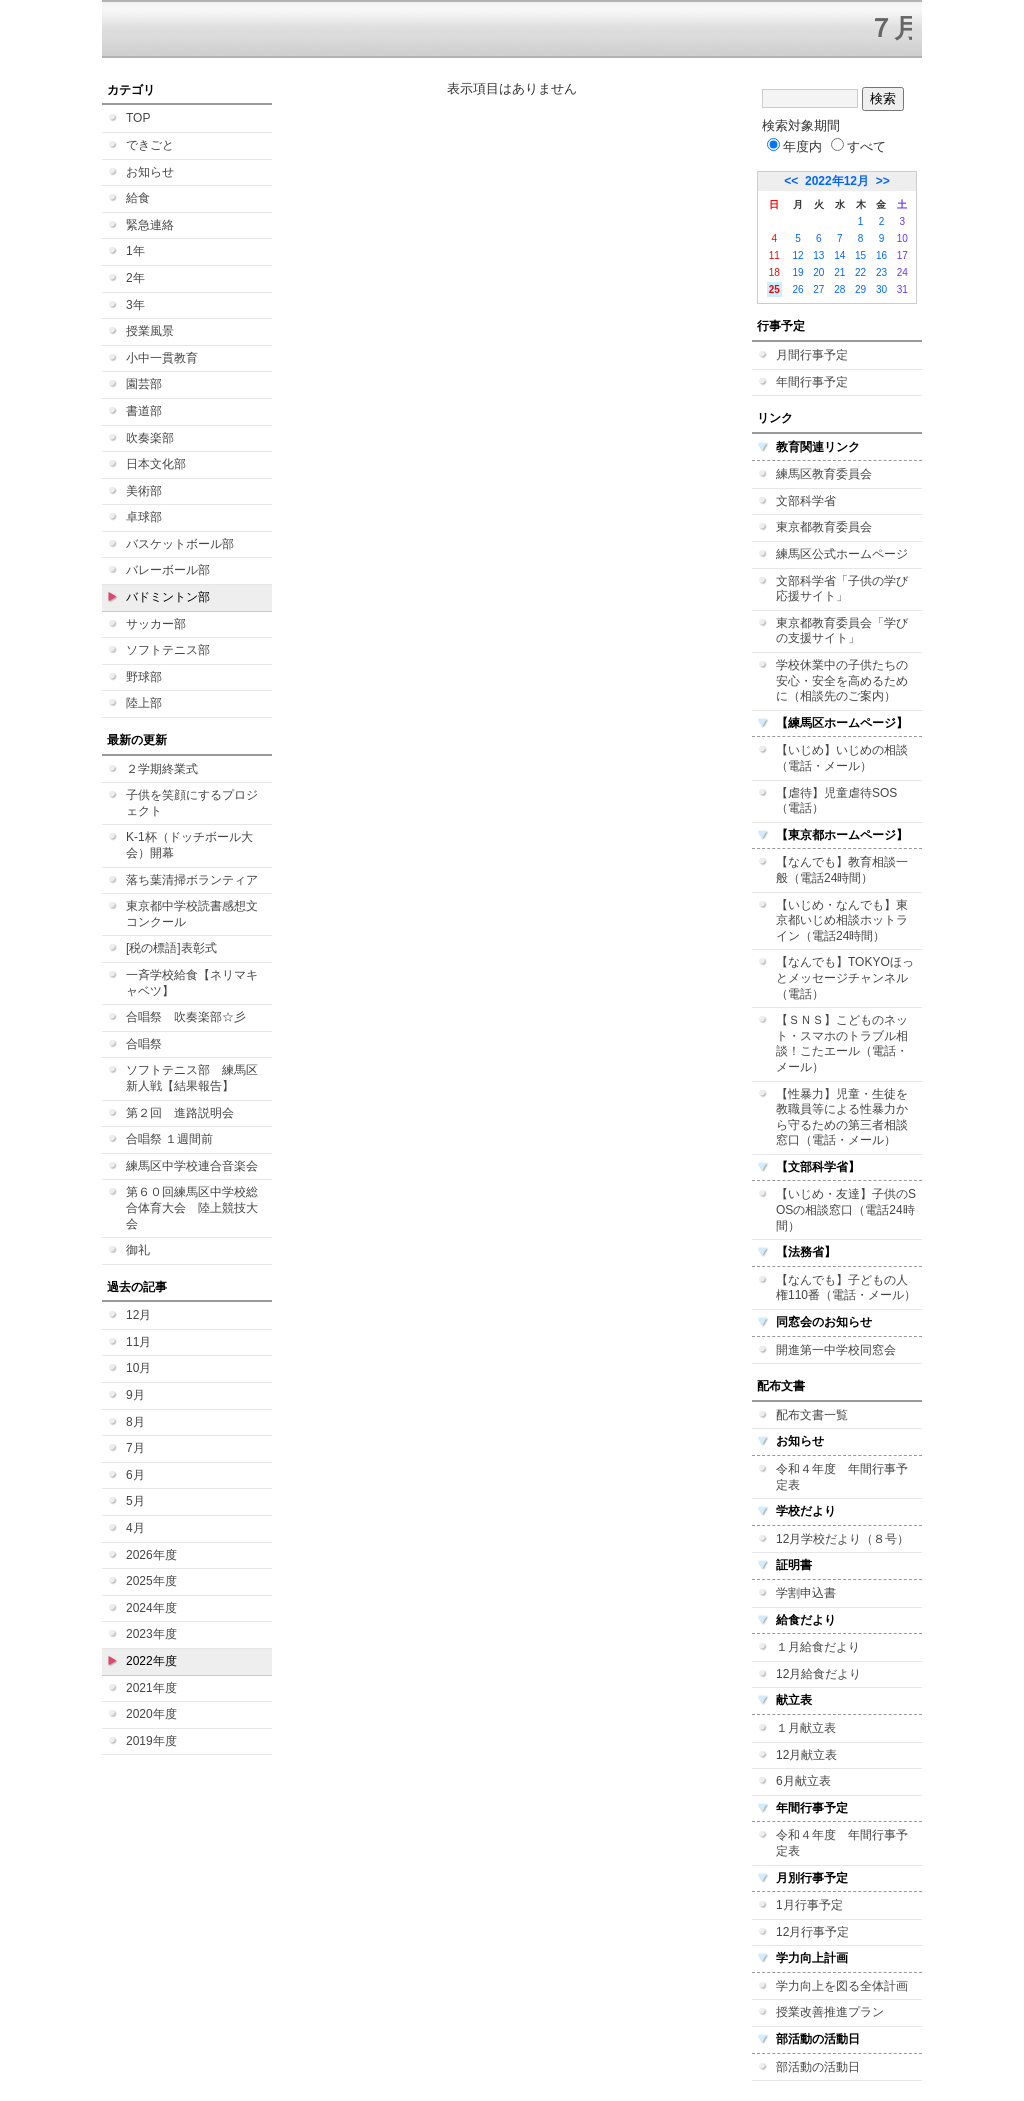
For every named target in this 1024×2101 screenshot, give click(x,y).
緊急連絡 (150, 225)
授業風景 (150, 331)
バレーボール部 (168, 570)
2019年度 (151, 1741)
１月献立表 (806, 1728)
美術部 (144, 491)
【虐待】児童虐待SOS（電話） (836, 801)
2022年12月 (837, 181)
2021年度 (151, 1688)
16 (881, 255)
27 (818, 289)
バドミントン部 (168, 597)
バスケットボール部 (180, 544)
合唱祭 (144, 1044)
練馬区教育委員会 (824, 474)
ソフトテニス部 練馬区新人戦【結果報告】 (192, 1078)
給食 (138, 198)
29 (860, 289)
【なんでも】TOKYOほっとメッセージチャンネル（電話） (845, 977)
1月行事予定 (809, 1905)
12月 (138, 1315)
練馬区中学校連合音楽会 (192, 1166)
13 (818, 255)
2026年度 (151, 1555)
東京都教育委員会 (824, 527)
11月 (138, 1342)
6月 (135, 1475)
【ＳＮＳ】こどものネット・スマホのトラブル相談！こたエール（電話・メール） (842, 1043)
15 (860, 255)
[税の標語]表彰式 (171, 948)
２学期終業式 (162, 769)
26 (797, 289)
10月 (138, 1368)
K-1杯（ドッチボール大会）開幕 (189, 845)
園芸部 (144, 384)
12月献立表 (806, 1755)
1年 (135, 251)
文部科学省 (806, 501)
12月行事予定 (812, 1932)
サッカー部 (156, 624)
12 (797, 255)
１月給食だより (818, 1647)
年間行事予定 (812, 382)
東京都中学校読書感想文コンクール (192, 914)
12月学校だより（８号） (842, 1539)
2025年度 (151, 1581)
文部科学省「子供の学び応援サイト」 (842, 589)
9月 (135, 1395)
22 (860, 272)
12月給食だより (818, 1674)
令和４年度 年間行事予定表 (842, 1477)
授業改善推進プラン (830, 2012)
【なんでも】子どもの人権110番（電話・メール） (846, 1288)
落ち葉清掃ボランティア (192, 880)
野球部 (144, 677)
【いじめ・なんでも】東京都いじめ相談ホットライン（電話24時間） (842, 920)
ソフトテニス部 (168, 650)
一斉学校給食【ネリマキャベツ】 (192, 983)
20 (818, 272)
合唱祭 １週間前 (169, 1139)
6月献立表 (803, 1781)
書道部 (144, 411)
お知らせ (150, 172)
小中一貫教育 (162, 358)
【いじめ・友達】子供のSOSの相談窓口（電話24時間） (846, 1209)
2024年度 (151, 1608)
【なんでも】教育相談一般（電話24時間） (842, 870)
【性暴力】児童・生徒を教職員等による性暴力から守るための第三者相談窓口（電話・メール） (842, 1117)
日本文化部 (156, 464)
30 (881, 289)
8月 (135, 1422)
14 (839, 255)
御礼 (138, 1250)
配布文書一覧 (812, 1415)
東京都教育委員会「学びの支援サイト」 (842, 631)
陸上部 (144, 703)
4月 (135, 1528)
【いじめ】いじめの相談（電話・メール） (842, 758)
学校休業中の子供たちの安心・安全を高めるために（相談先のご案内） (842, 680)
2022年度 (151, 1661)
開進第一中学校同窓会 (836, 1350)
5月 (135, 1501)
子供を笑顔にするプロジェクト (192, 803)
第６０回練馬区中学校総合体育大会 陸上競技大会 (192, 1207)
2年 (135, 278)
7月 (135, 1448)
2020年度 (151, 1714)
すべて (858, 146)
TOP (138, 118)
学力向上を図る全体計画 (842, 1986)
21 (839, 272)
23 (881, 272)
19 (797, 272)
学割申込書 (806, 1593)
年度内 (794, 146)
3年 (135, 305)
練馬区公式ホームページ (842, 554)
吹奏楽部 (150, 438)
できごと (150, 145)
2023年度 (151, 1634)
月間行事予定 (812, 355)
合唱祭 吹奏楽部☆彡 (186, 1017)
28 (839, 289)
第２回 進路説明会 (180, 1113)
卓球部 (144, 517)
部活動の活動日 (818, 2067)
